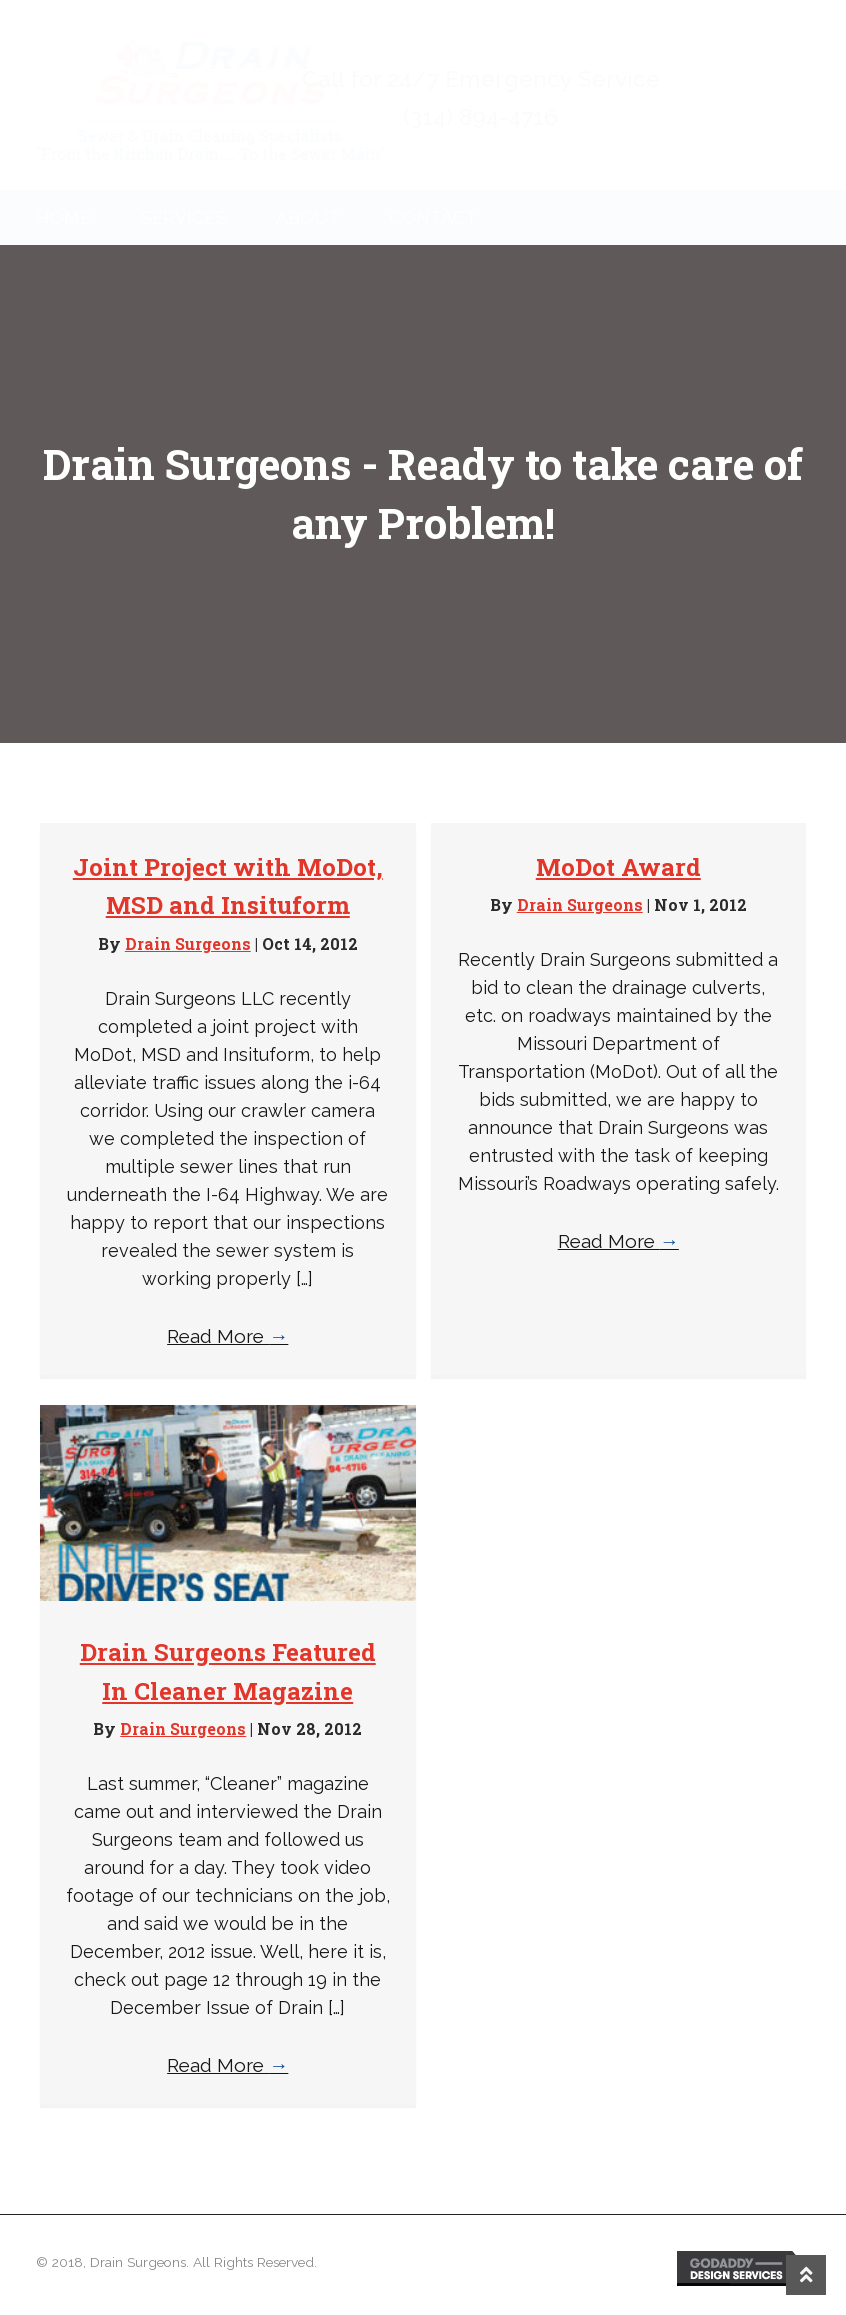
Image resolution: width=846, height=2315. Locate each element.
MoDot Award (618, 867)
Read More (227, 1336)
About (308, 217)
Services (183, 217)
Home (63, 217)
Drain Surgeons (188, 943)
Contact (433, 217)
